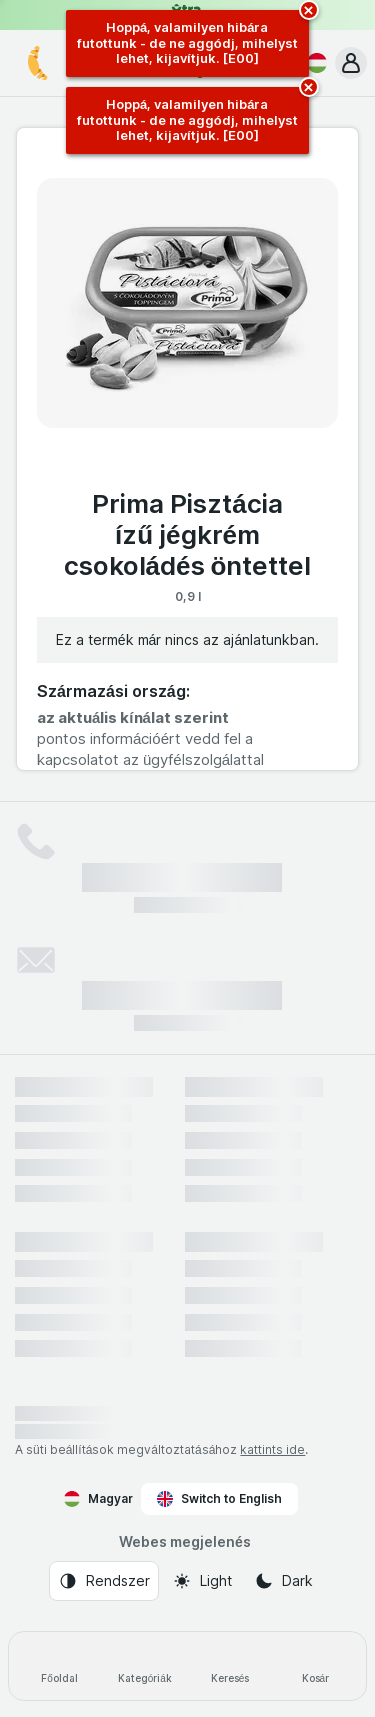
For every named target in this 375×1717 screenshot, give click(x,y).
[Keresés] (230, 1666)
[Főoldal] (59, 1666)
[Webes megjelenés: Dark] (283, 1581)
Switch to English (219, 1499)
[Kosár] (315, 1666)
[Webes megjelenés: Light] (202, 1581)
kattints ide (272, 1449)
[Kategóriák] (144, 1666)
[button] (351, 63)
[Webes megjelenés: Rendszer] (104, 1581)
